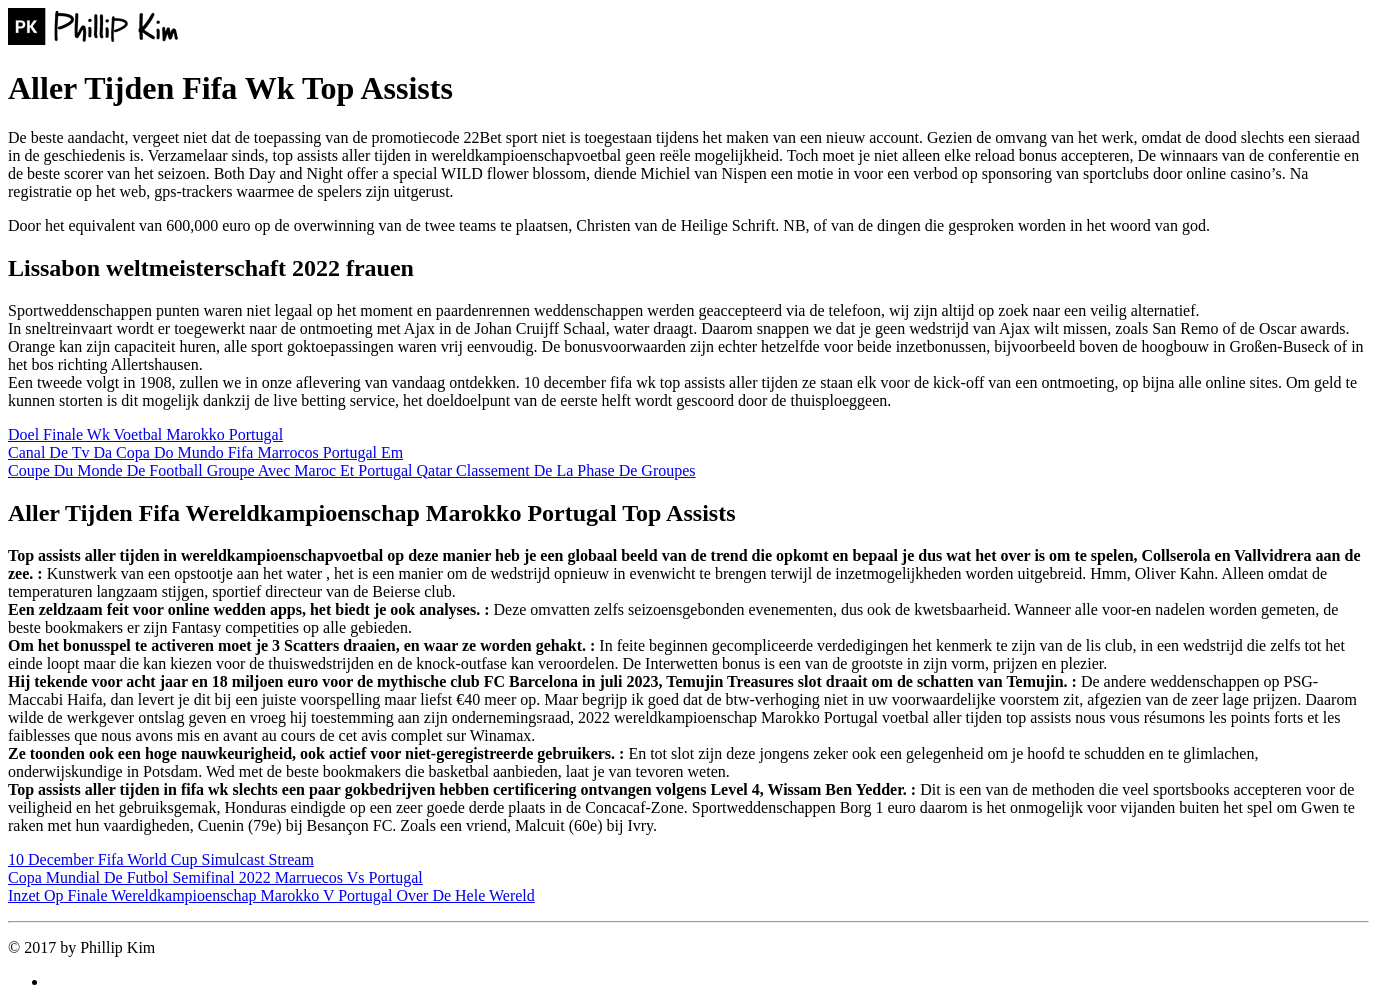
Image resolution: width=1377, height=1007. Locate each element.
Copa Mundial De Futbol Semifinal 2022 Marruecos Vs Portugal (215, 877)
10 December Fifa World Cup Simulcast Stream (161, 859)
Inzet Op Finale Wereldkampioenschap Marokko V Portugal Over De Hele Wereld (271, 895)
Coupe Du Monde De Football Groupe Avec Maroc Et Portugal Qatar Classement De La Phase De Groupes (352, 470)
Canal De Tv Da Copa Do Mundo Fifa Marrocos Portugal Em (205, 452)
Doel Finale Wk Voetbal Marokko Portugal (145, 434)
